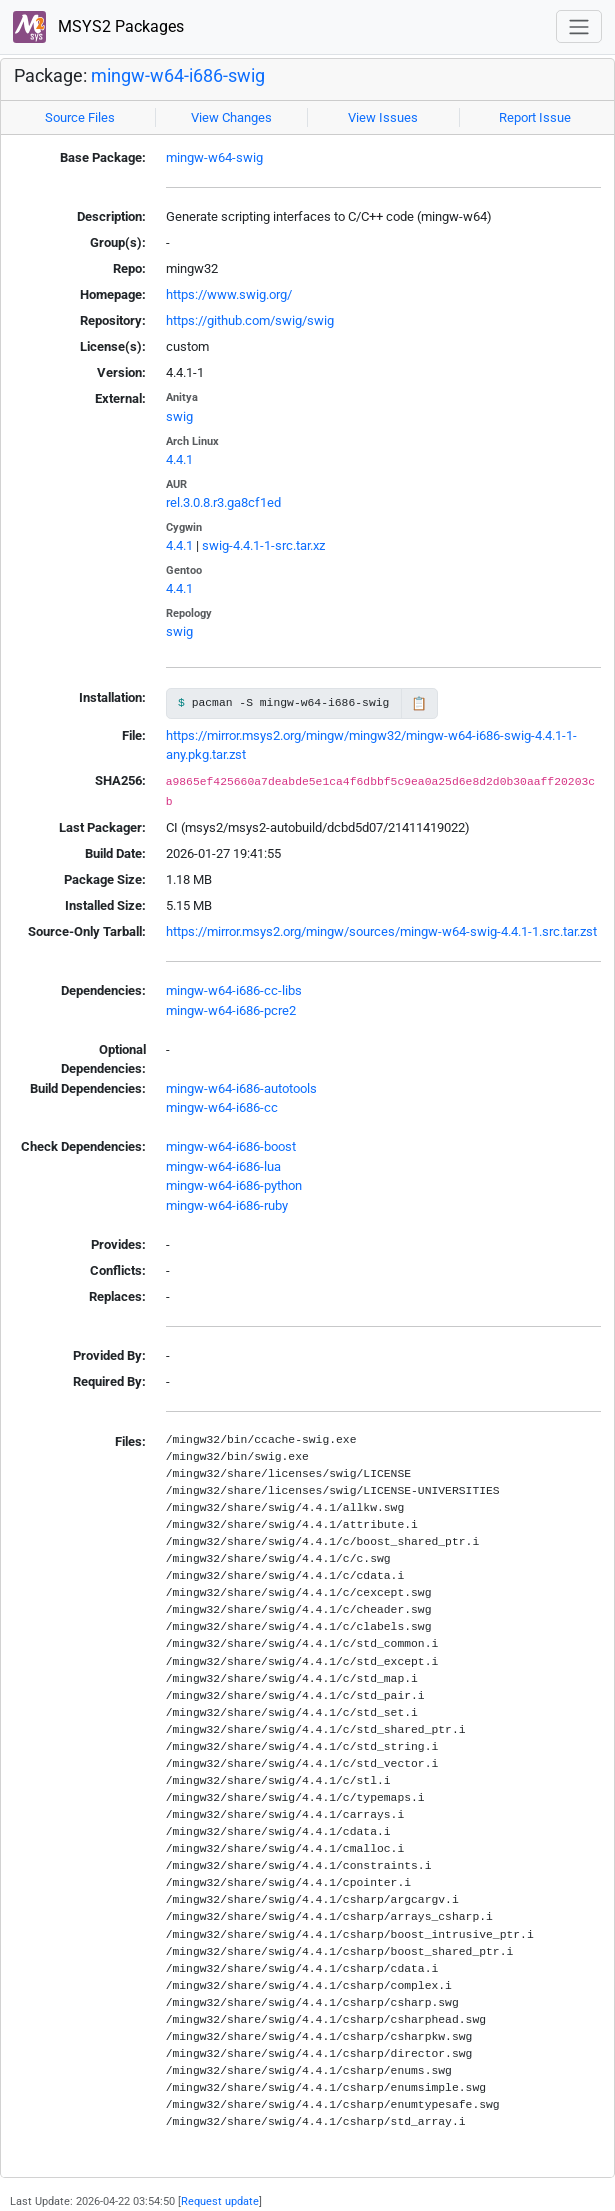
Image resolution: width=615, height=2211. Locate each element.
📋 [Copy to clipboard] (419, 703)
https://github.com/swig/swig (250, 320)
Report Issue (535, 117)
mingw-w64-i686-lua (223, 1166)
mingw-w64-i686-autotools (241, 1088)
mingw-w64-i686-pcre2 (231, 1010)
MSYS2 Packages (98, 27)
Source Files (80, 117)
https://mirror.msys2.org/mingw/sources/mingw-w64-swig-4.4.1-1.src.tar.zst (381, 931)
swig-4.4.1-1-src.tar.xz (263, 545)
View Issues (383, 117)
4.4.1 (179, 459)
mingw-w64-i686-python (234, 1185)
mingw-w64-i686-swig (178, 75)
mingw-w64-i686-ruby (227, 1205)
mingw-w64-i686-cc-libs (234, 990)
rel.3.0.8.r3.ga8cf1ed (223, 502)
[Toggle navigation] (579, 26)
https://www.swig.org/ (229, 294)
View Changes (231, 117)
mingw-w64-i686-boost (231, 1146)
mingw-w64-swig (214, 157)
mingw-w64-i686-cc (222, 1107)
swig (179, 416)
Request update (220, 2201)
